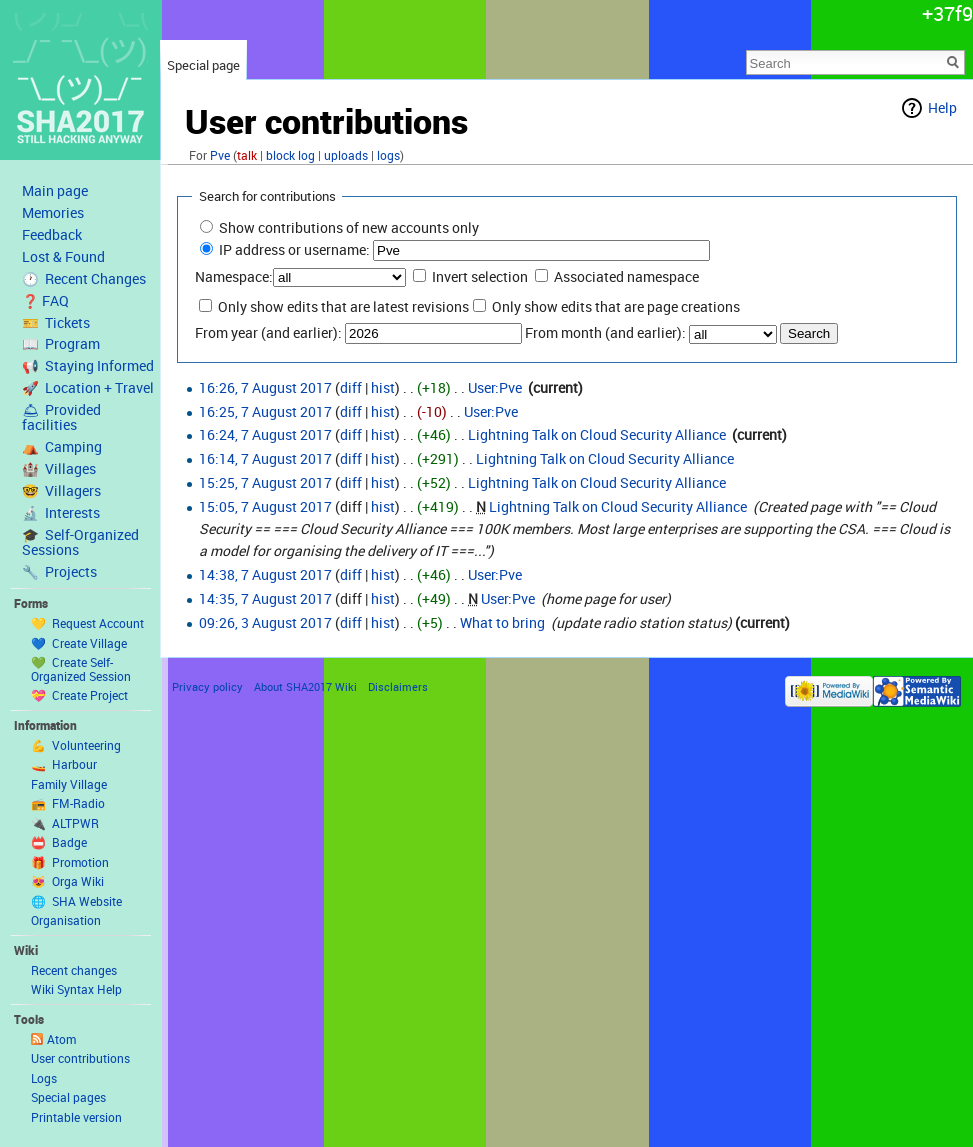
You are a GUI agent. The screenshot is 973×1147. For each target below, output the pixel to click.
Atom (61, 1039)
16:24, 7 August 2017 (265, 434)
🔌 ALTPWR (65, 823)
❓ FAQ (45, 301)
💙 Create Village (79, 643)
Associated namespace (626, 276)
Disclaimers (398, 686)
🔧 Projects (59, 572)
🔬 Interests (61, 513)
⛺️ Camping (62, 447)
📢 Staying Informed (88, 366)
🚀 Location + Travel (88, 388)
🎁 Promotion (70, 862)
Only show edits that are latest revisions (343, 306)
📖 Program (61, 344)
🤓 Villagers (61, 491)
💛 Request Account (87, 623)
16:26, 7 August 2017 (265, 387)
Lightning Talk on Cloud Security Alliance (597, 434)
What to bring (502, 622)
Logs (44, 1078)
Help (942, 107)
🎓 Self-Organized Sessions (80, 542)
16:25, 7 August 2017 (265, 411)
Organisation (66, 920)
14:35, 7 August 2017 (265, 598)
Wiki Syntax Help (76, 989)
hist (383, 387)
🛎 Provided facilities (61, 417)
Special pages (68, 1097)
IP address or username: (294, 249)
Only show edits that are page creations (616, 306)
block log (290, 155)
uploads (346, 155)
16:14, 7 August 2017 (265, 458)
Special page (203, 65)
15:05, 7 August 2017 (265, 506)
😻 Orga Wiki (67, 881)
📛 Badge (59, 842)
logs (388, 155)
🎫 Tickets (56, 323)
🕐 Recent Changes (84, 279)
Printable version (76, 1117)
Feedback (52, 235)
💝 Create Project (79, 695)
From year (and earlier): (268, 332)
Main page (55, 191)
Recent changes (74, 970)
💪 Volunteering (76, 745)
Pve (220, 155)
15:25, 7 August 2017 (265, 482)
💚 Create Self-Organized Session (81, 669)
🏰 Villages (59, 469)
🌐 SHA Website (76, 901)
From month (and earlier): (605, 332)
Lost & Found (63, 257)
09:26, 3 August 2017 (265, 622)
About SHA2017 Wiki (305, 686)
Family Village (69, 784)
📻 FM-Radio (68, 803)
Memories (53, 213)
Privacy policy (207, 686)
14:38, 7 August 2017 (265, 574)
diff (351, 387)
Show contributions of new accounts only (349, 227)
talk (247, 155)
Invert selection (480, 276)
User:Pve (495, 387)
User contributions (80, 1058)
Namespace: (234, 276)
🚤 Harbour (64, 764)
